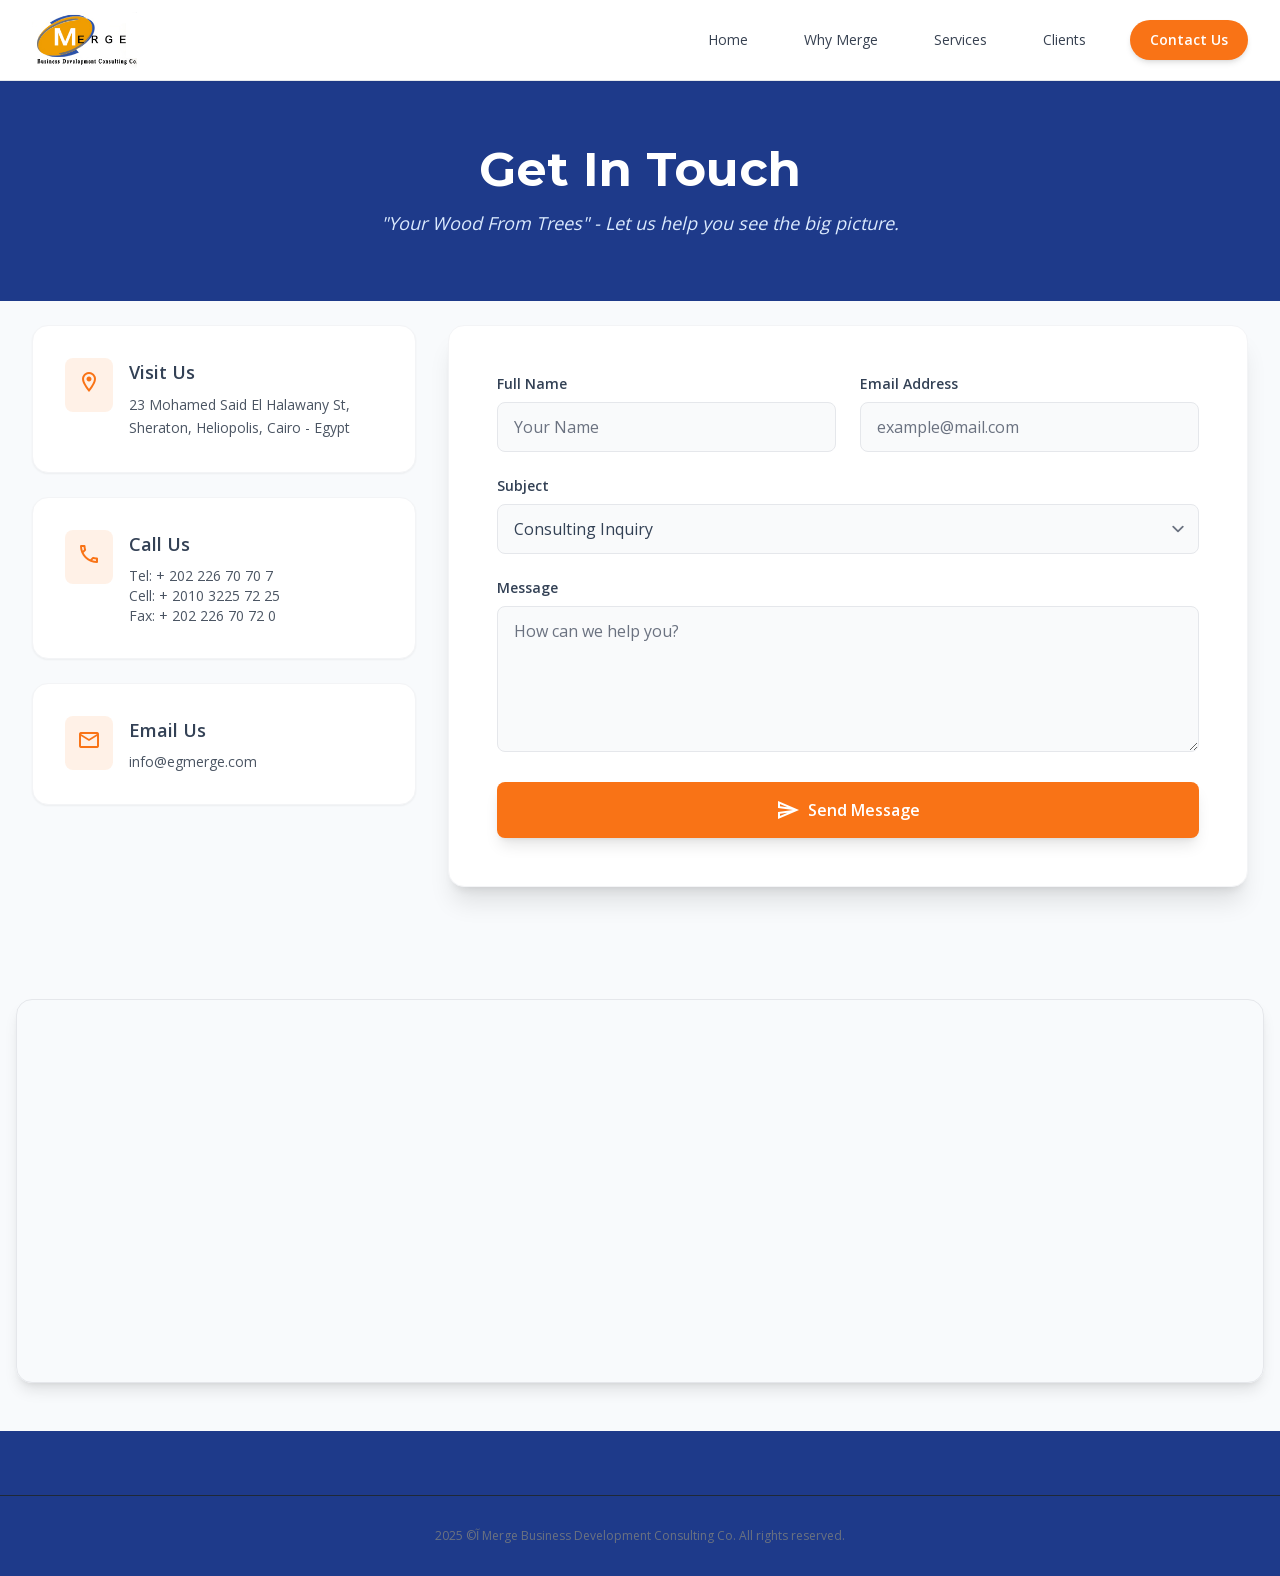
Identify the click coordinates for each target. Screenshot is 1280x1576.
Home (728, 39)
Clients (1064, 39)
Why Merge (841, 39)
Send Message (848, 810)
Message (527, 587)
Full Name (532, 383)
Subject (523, 485)
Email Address (909, 383)
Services (960, 39)
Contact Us (1189, 39)
